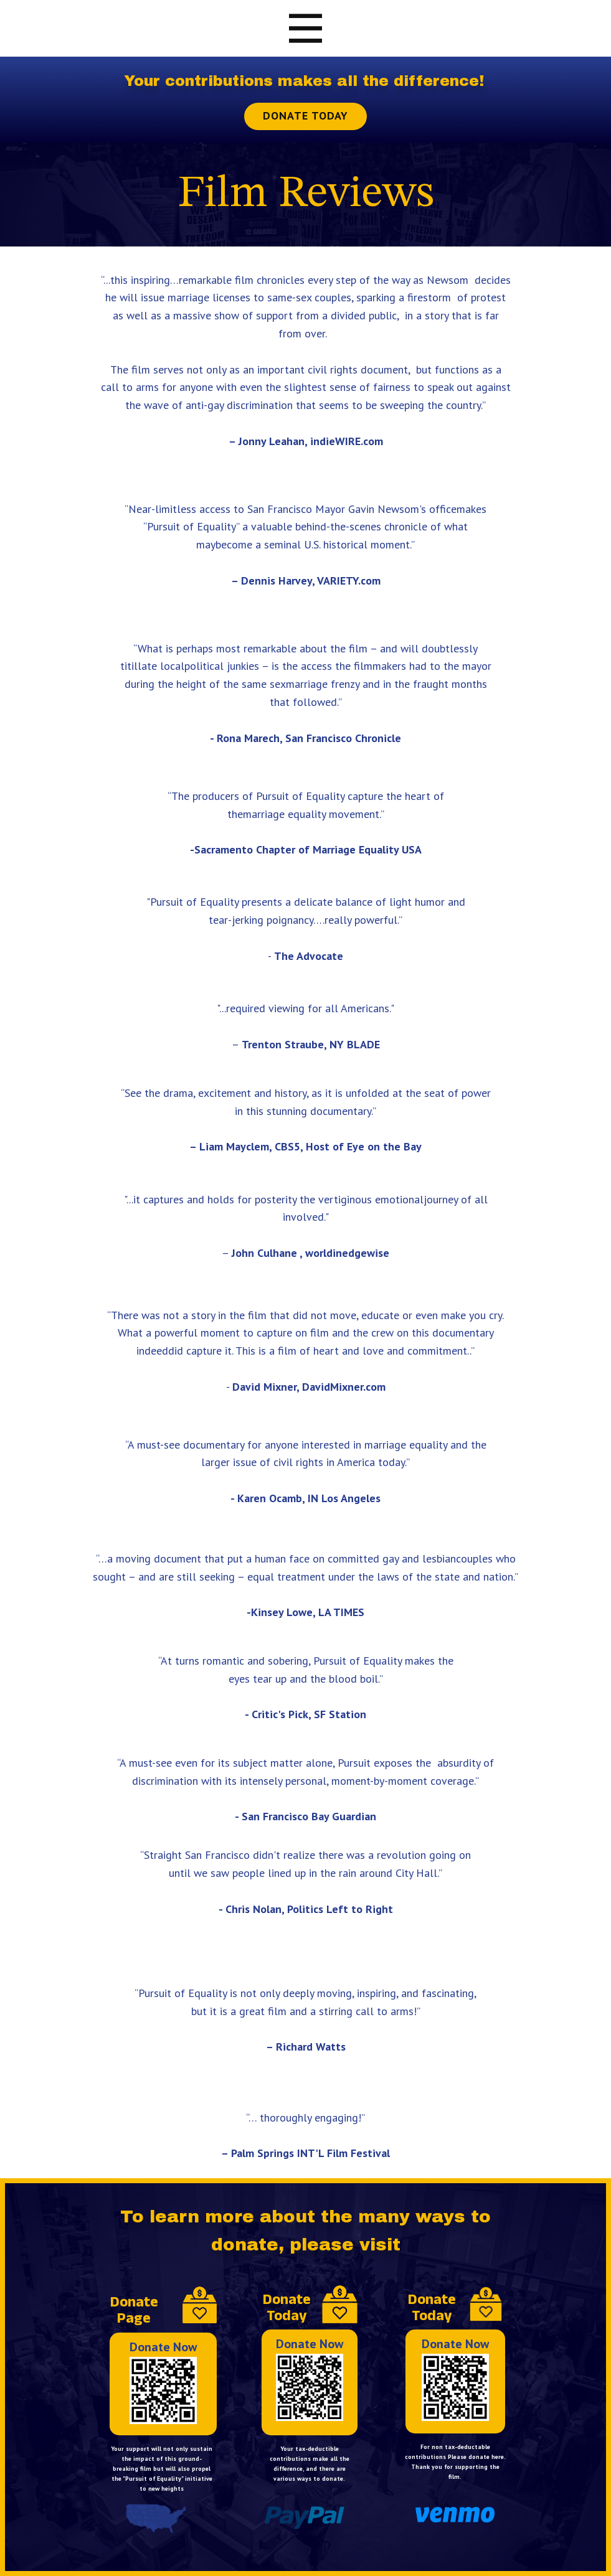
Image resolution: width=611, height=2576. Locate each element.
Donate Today (305, 115)
